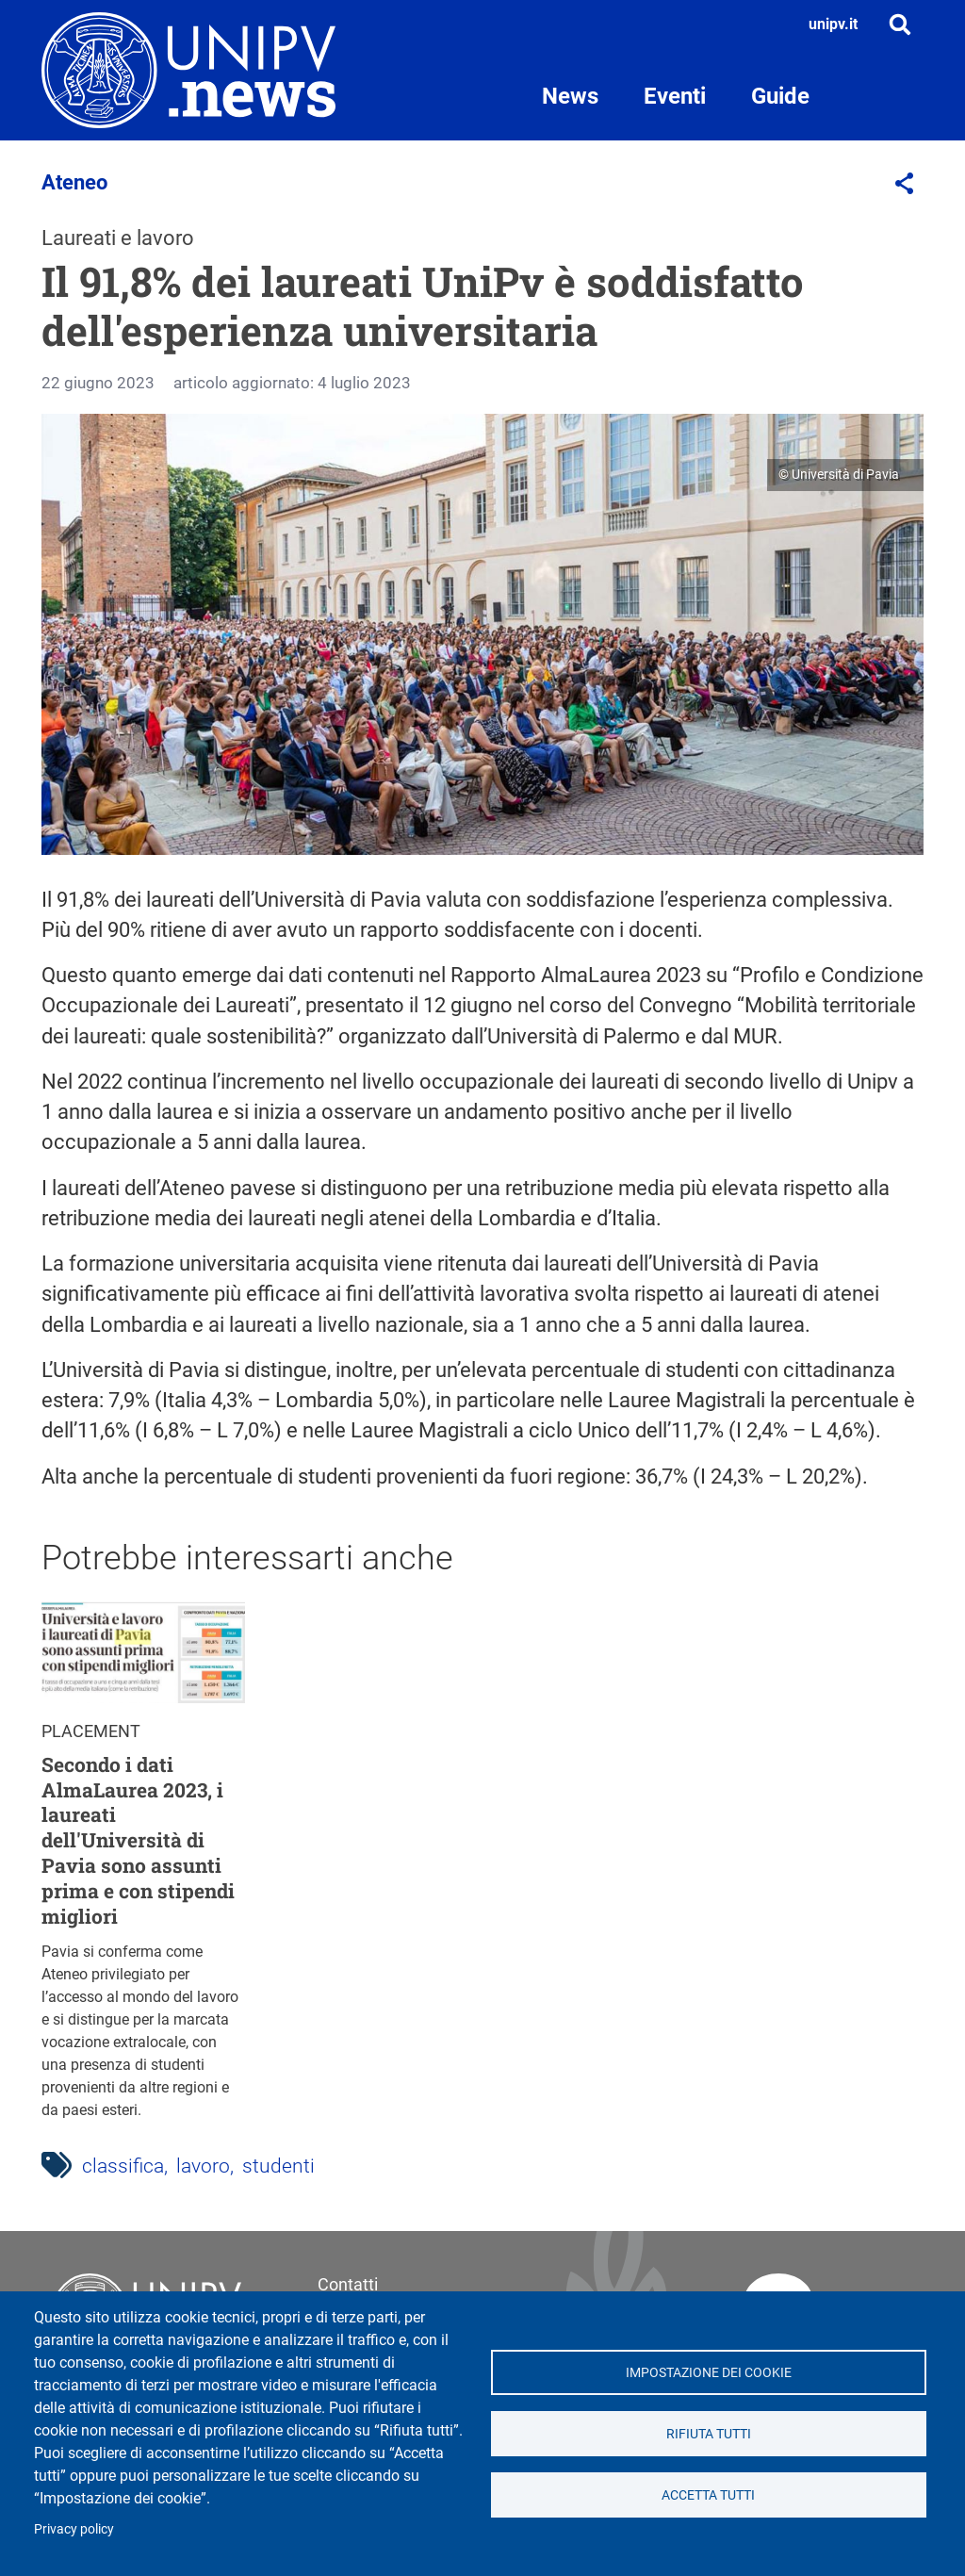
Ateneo (74, 182)
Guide (780, 96)
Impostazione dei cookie (709, 2372)
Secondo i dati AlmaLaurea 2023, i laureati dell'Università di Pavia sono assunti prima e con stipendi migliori (138, 1840)
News (570, 96)
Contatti (348, 2284)
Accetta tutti (708, 2494)
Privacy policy (74, 2528)
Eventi (675, 96)
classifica (123, 2166)
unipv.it (833, 24)
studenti (278, 2166)
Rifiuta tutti (708, 2433)
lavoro (203, 2166)
